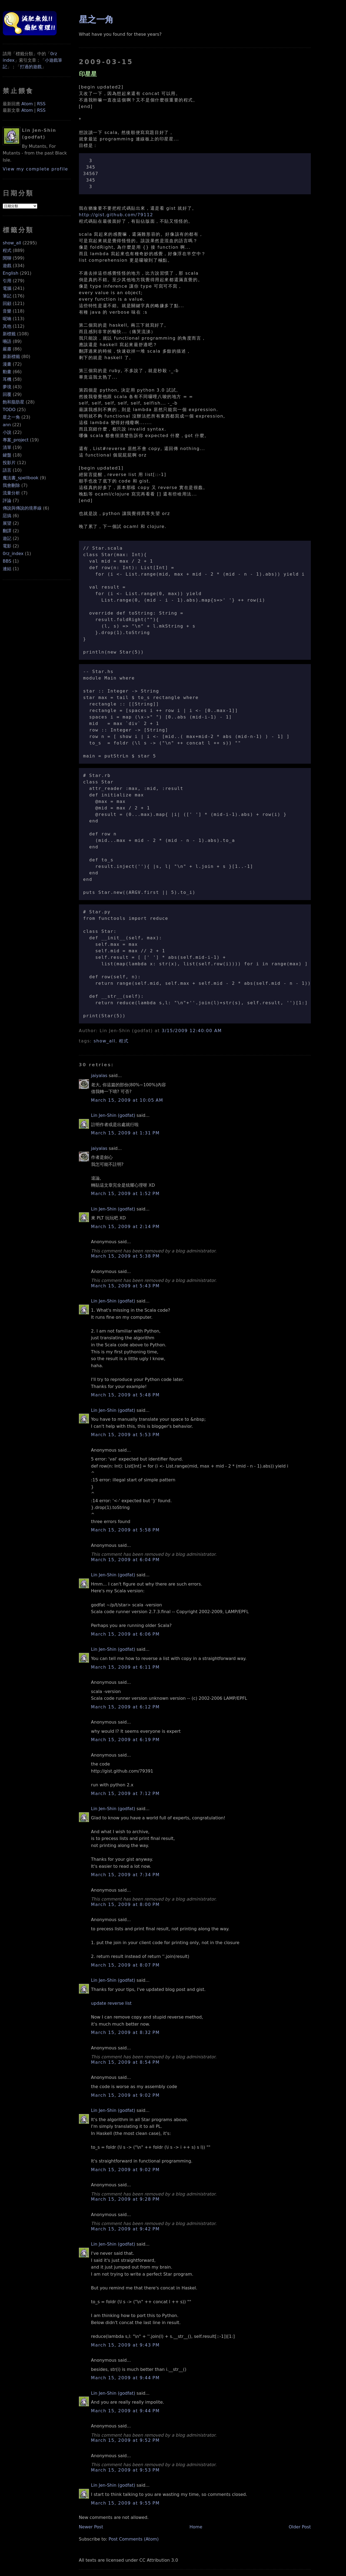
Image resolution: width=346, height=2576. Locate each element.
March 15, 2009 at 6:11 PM (125, 1667)
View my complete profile (35, 169)
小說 (7, 432)
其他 (7, 326)
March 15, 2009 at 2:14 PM (125, 1226)
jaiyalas (99, 1075)
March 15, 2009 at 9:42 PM (125, 2229)
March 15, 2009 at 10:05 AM (127, 1100)
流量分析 (11, 492)
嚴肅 (7, 349)
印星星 (88, 73)
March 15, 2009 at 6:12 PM (125, 1706)
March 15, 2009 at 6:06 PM (125, 1634)
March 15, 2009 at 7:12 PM (125, 1793)
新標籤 (9, 333)
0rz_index (13, 553)
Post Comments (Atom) (134, 2539)
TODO (9, 409)
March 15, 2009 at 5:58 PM (125, 1530)
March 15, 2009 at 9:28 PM (125, 2199)
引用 (7, 280)
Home (195, 2526)
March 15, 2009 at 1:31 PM (125, 1133)
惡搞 (7, 515)
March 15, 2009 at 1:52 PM (125, 1193)
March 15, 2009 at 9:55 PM (125, 2503)
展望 (7, 523)
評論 (7, 500)
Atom (27, 103)
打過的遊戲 (31, 66)
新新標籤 (11, 356)
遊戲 (7, 265)
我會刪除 (11, 485)
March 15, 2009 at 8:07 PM (125, 1965)
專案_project (16, 439)
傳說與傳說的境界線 (22, 508)
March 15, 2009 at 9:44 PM (125, 2377)
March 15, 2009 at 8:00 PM (125, 1904)
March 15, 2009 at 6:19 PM (125, 1739)
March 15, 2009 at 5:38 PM (125, 1256)
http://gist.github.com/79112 (116, 214)
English (10, 273)
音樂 (7, 311)
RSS (41, 103)
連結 (7, 568)
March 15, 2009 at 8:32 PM (125, 2032)
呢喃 (7, 318)
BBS (7, 561)
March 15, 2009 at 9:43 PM (125, 2345)
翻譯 (7, 530)
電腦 (7, 288)
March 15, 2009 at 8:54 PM (125, 2062)
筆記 (7, 295)
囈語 (7, 341)
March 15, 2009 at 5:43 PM (125, 1285)
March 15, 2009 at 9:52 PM (125, 2440)
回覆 (7, 394)
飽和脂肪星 (13, 402)
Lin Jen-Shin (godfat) (113, 1115)
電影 (7, 546)
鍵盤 (7, 455)
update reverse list (111, 2003)
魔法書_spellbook (20, 477)
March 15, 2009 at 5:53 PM (125, 1434)
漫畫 (7, 364)
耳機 (7, 379)
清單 (7, 447)
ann (7, 424)
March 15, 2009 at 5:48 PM (125, 1394)
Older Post (300, 2526)
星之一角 (11, 417)
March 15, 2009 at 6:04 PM (125, 1559)
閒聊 (7, 258)
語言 (7, 470)
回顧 (7, 303)
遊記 (7, 538)
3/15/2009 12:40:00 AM (192, 1030)
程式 (7, 250)
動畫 (7, 371)
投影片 (9, 462)
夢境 (7, 386)
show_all (12, 242)
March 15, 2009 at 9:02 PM (125, 2095)
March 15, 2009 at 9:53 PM (125, 2470)
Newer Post (91, 2526)
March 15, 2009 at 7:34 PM (125, 1874)
